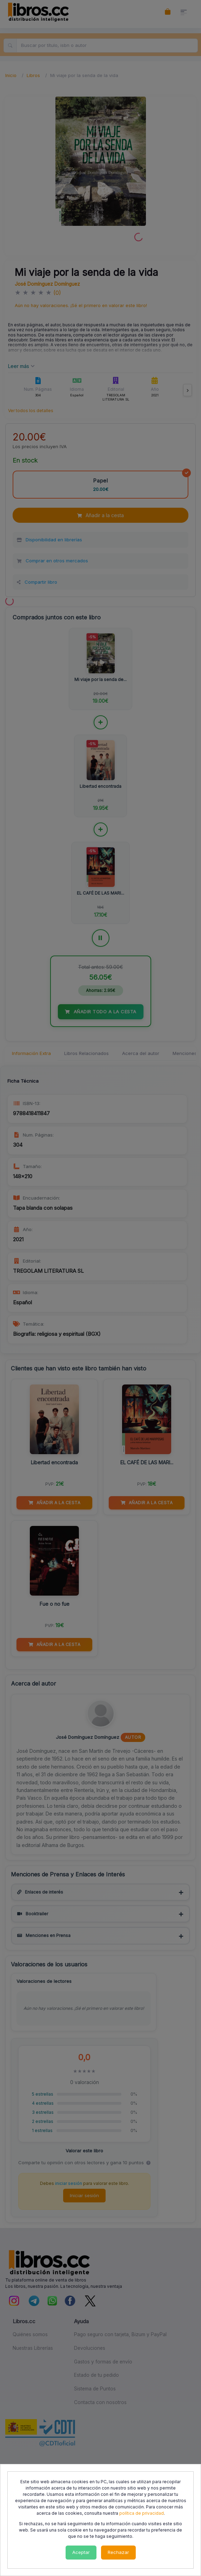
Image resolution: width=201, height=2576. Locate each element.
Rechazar (118, 2552)
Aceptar (81, 2552)
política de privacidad (141, 2513)
